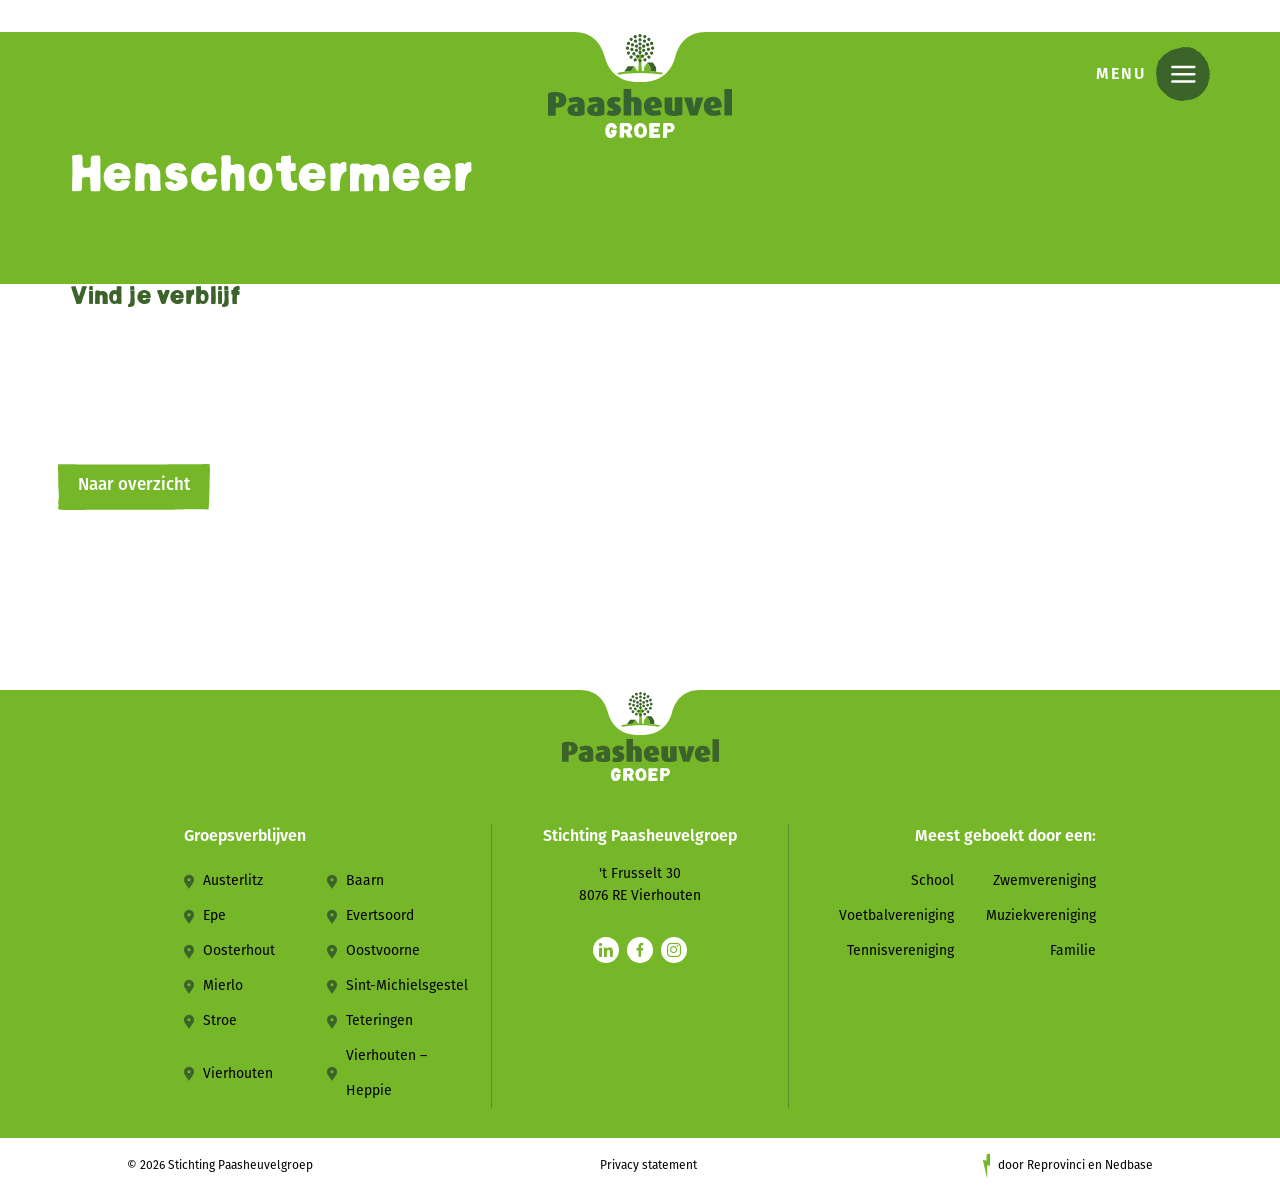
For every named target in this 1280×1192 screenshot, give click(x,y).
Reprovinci (1056, 1165)
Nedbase (1129, 1165)
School (932, 880)
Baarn (365, 880)
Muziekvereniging (1041, 915)
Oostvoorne (383, 950)
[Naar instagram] (674, 950)
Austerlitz (233, 880)
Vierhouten (238, 1073)
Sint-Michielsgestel (407, 985)
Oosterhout (239, 950)
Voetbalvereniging (896, 915)
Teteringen (379, 1020)
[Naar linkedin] (606, 950)
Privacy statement (648, 1165)
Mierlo (223, 985)
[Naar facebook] (640, 950)
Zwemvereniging (1044, 880)
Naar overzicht (134, 484)
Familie (1073, 950)
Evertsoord (380, 915)
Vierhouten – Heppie (386, 1073)
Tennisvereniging (900, 950)
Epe (214, 915)
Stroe (220, 1020)
